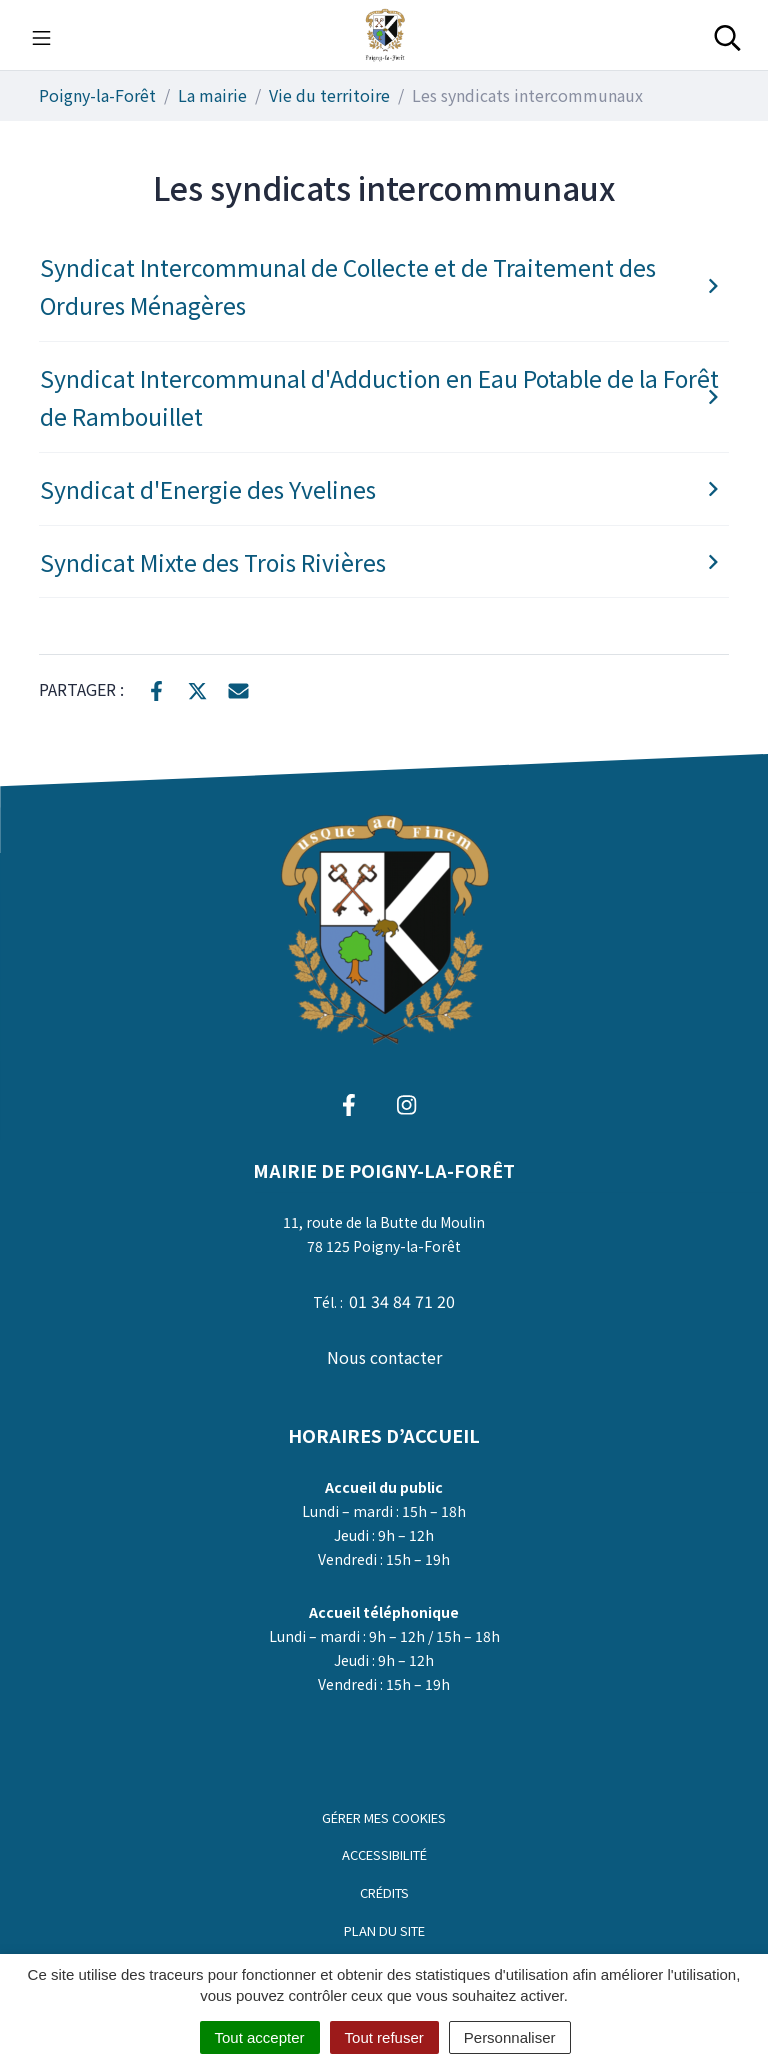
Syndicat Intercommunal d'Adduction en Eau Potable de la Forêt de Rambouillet (382, 397)
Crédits (384, 1892)
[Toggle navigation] (41, 35)
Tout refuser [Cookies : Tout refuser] (384, 2037)
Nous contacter (384, 1357)
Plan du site (384, 1930)
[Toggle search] (727, 35)
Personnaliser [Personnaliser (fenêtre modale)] (510, 2037)
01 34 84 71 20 (402, 1301)
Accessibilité (384, 1854)
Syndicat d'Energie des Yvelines (382, 489)
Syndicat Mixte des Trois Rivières (382, 562)
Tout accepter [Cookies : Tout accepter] (260, 2037)
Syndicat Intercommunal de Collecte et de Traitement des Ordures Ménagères (382, 286)
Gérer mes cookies (384, 1817)
